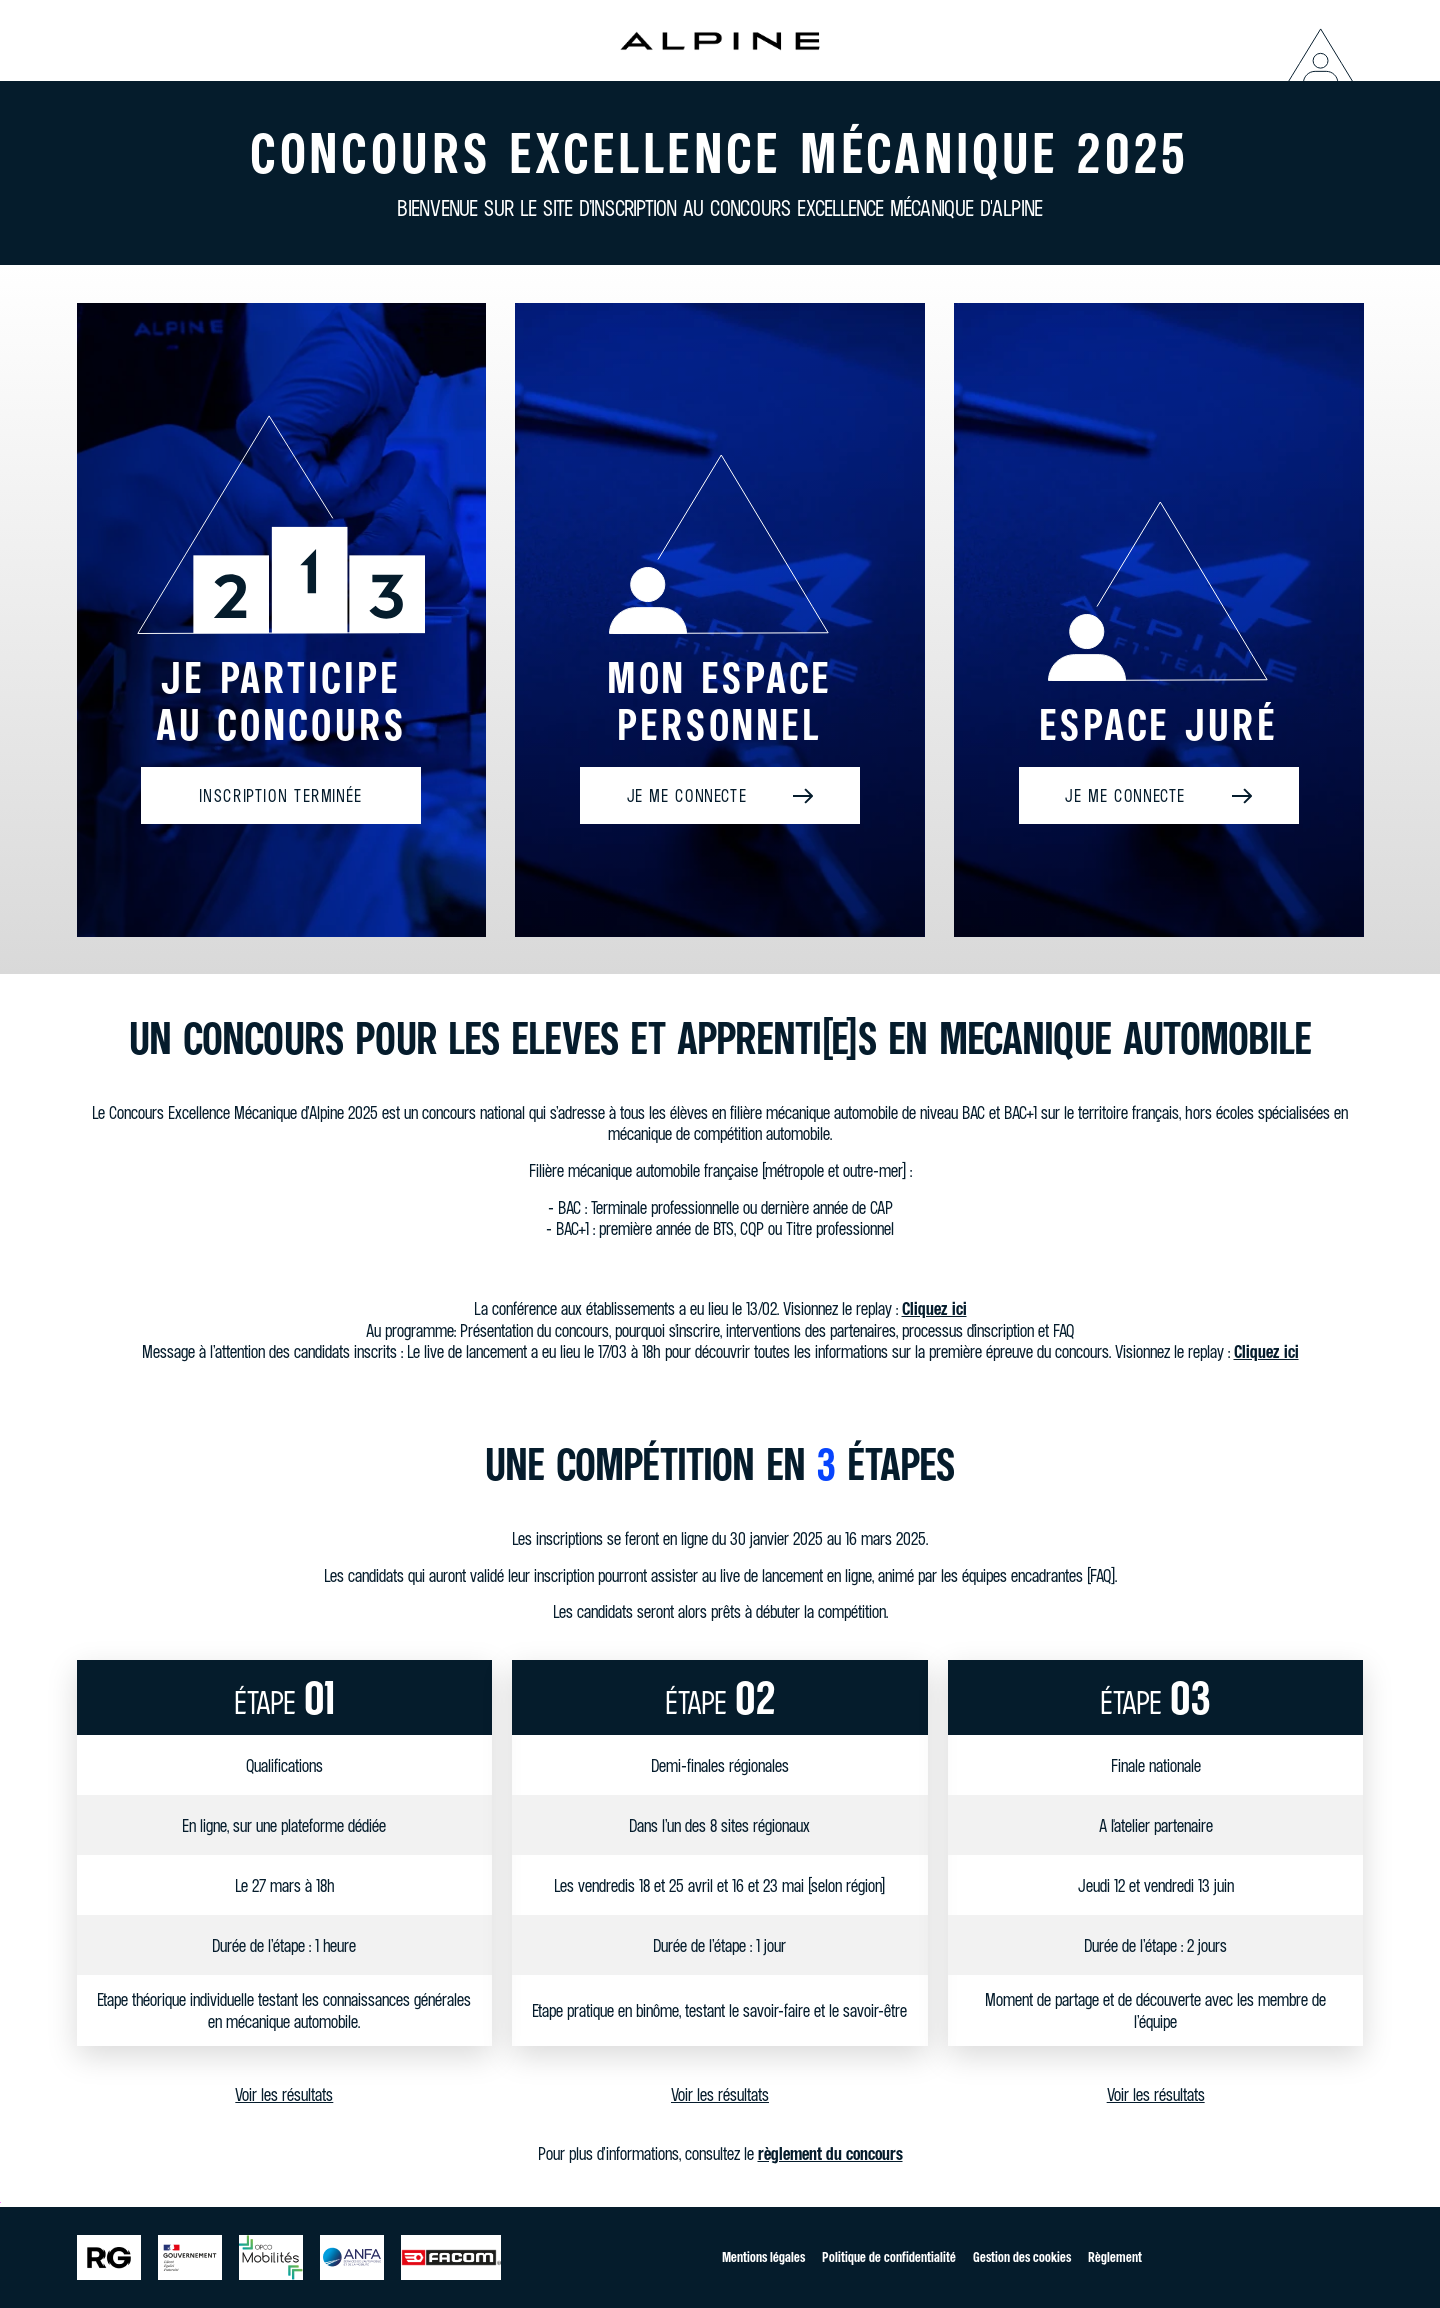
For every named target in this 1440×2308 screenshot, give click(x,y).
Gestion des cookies (1022, 2257)
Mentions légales (763, 2257)
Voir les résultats (284, 2098)
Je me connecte (687, 797)
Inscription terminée (280, 797)
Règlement (1115, 2257)
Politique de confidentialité (889, 2257)
